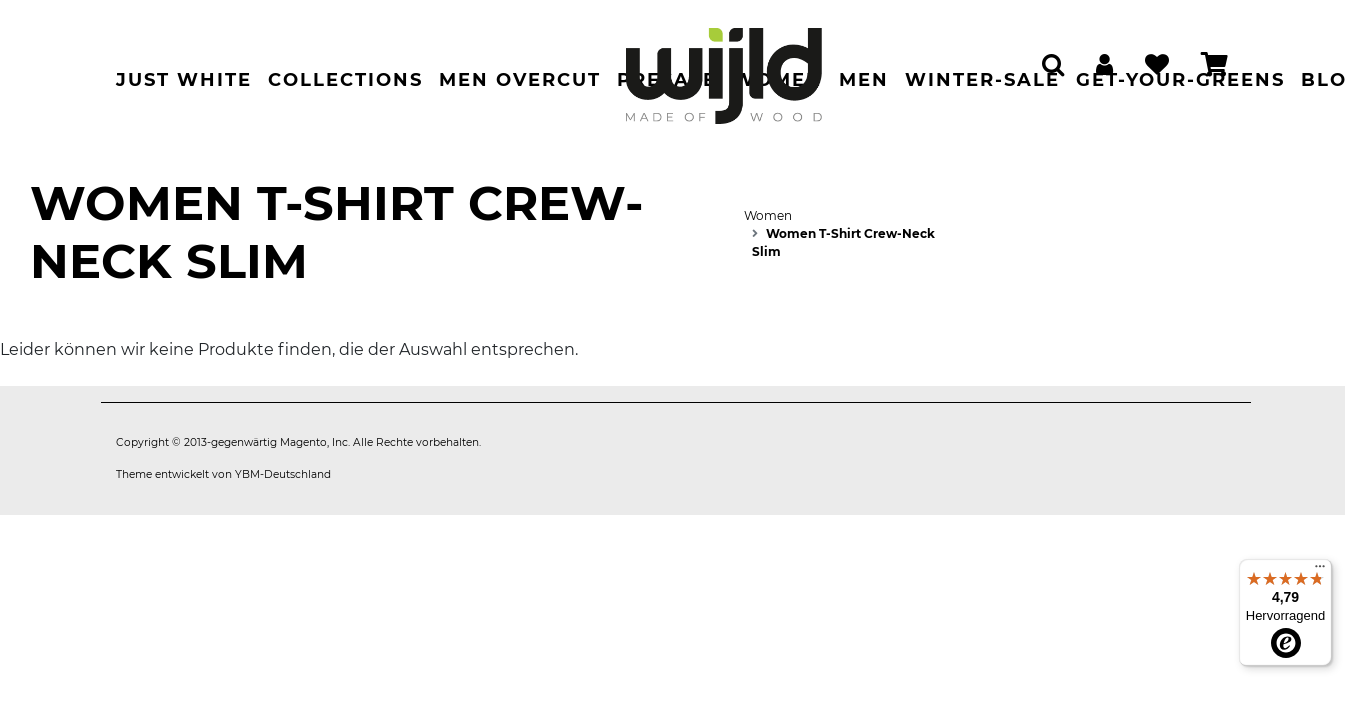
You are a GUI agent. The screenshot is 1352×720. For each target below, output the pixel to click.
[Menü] (1320, 571)
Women (768, 215)
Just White (184, 80)
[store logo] (724, 66)
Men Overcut (520, 80)
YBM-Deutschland (283, 474)
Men (864, 80)
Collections (345, 80)
